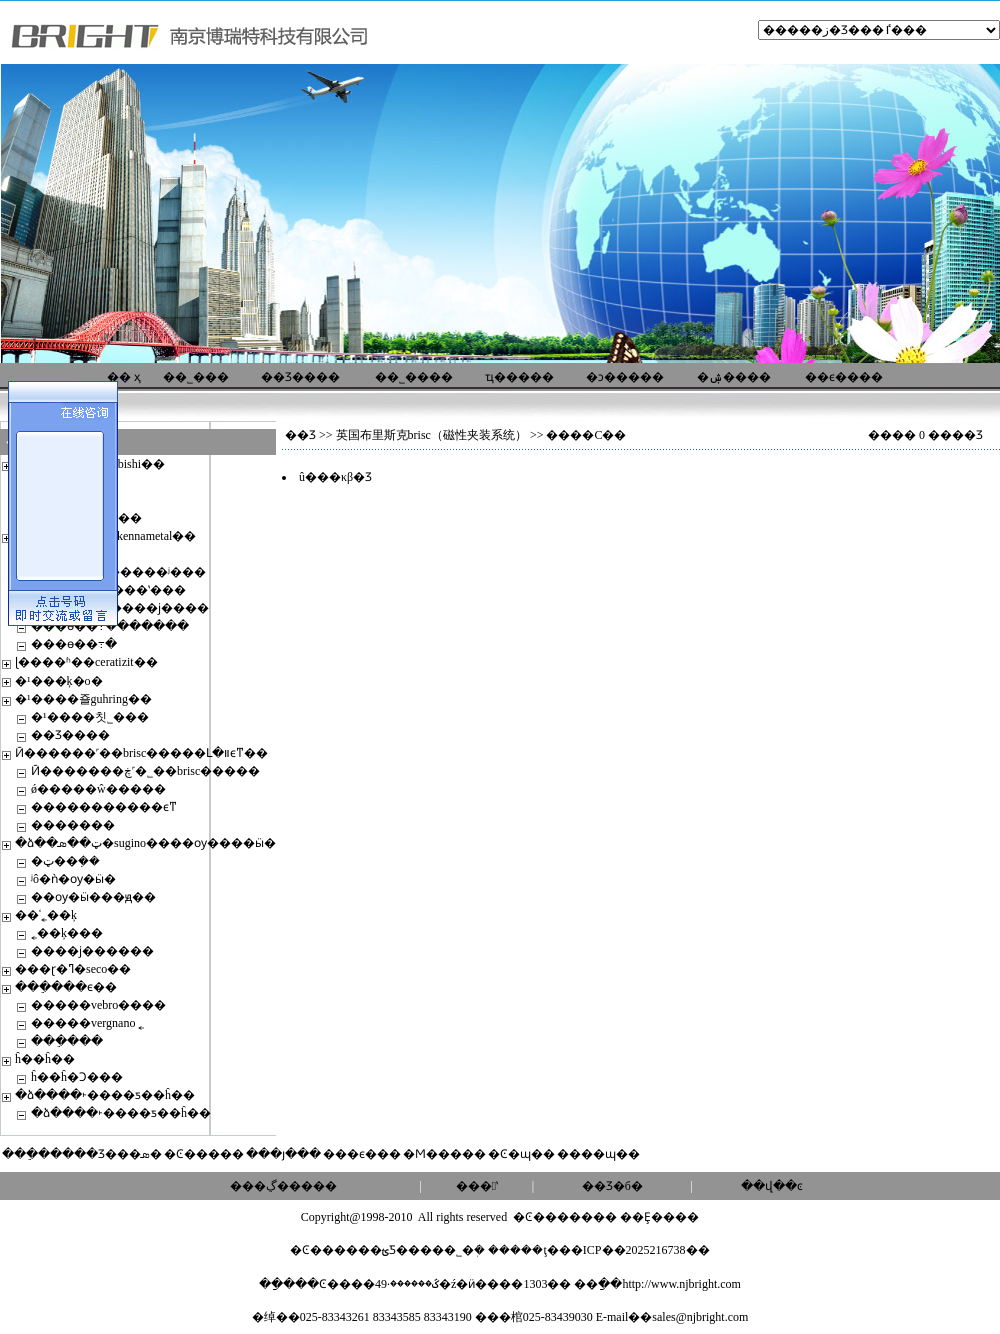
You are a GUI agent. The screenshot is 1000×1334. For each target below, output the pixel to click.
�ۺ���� (734, 377)
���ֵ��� (67, 1041)
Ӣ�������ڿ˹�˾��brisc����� (145, 771)
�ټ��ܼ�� (65, 861)
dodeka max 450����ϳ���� (120, 608)
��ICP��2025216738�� (634, 1250)
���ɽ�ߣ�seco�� (73, 969)
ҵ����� (519, 377)
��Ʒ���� (300, 377)
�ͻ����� (625, 377)
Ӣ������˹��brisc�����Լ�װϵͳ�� (141, 753)
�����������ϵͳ (104, 807)
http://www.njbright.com (681, 1284)
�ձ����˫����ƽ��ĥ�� (105, 1095)
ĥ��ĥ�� (45, 1059)
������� (73, 825)
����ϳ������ (92, 951)
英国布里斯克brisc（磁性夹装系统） (431, 435)
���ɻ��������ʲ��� (118, 572)
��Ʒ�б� (612, 1186)
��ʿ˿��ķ (46, 915)
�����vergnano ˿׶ (87, 1023)
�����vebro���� (98, 1005)
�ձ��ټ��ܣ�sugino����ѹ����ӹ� (145, 843)
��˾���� (414, 377)
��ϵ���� (844, 377)
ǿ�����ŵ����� (98, 789)
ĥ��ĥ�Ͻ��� (77, 1077)
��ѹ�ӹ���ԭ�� (93, 897)
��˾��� (196, 377)
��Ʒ (300, 435)
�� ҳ (124, 377)
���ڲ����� (283, 1186)
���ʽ (477, 1186)
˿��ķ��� (67, 933)
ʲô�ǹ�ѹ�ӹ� (73, 879)
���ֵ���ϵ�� (66, 987)
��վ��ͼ (772, 1186)
